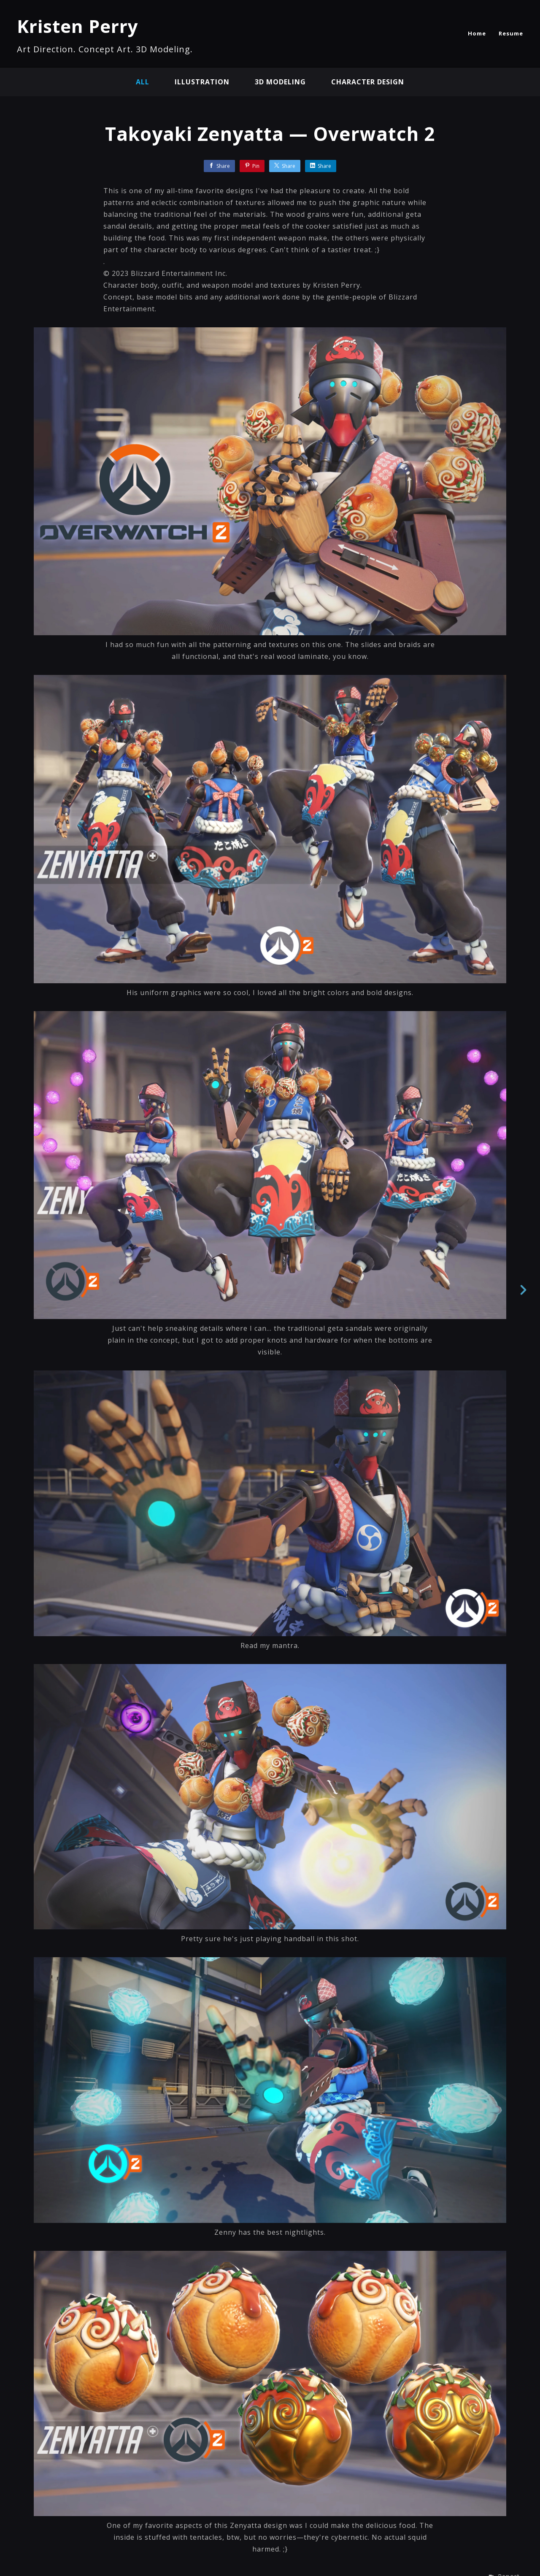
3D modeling (280, 81)
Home (477, 33)
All (142, 81)
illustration (202, 81)
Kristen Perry (77, 26)
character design (367, 81)
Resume (511, 33)
